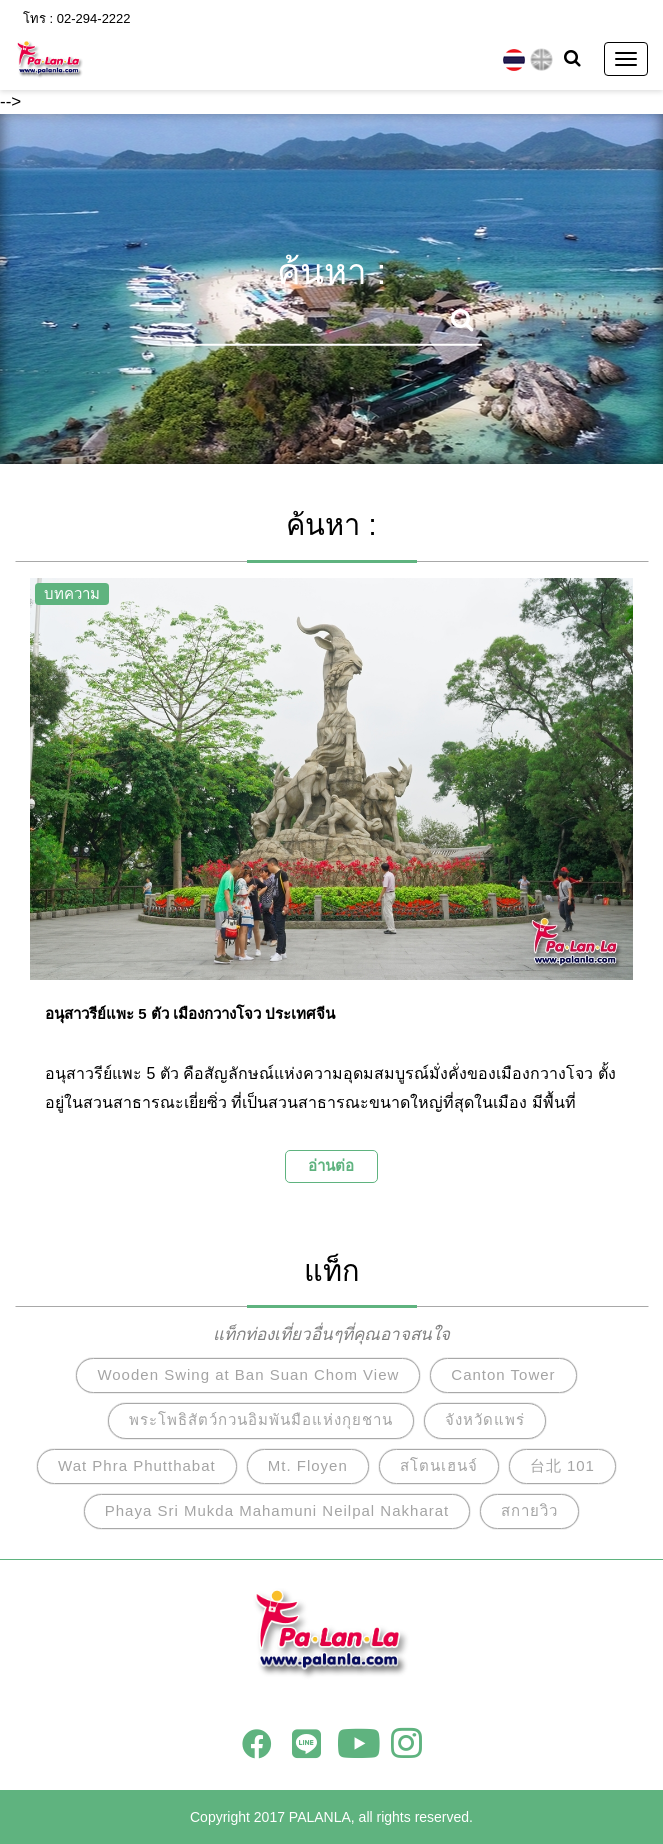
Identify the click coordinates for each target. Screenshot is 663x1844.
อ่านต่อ (332, 1165)
